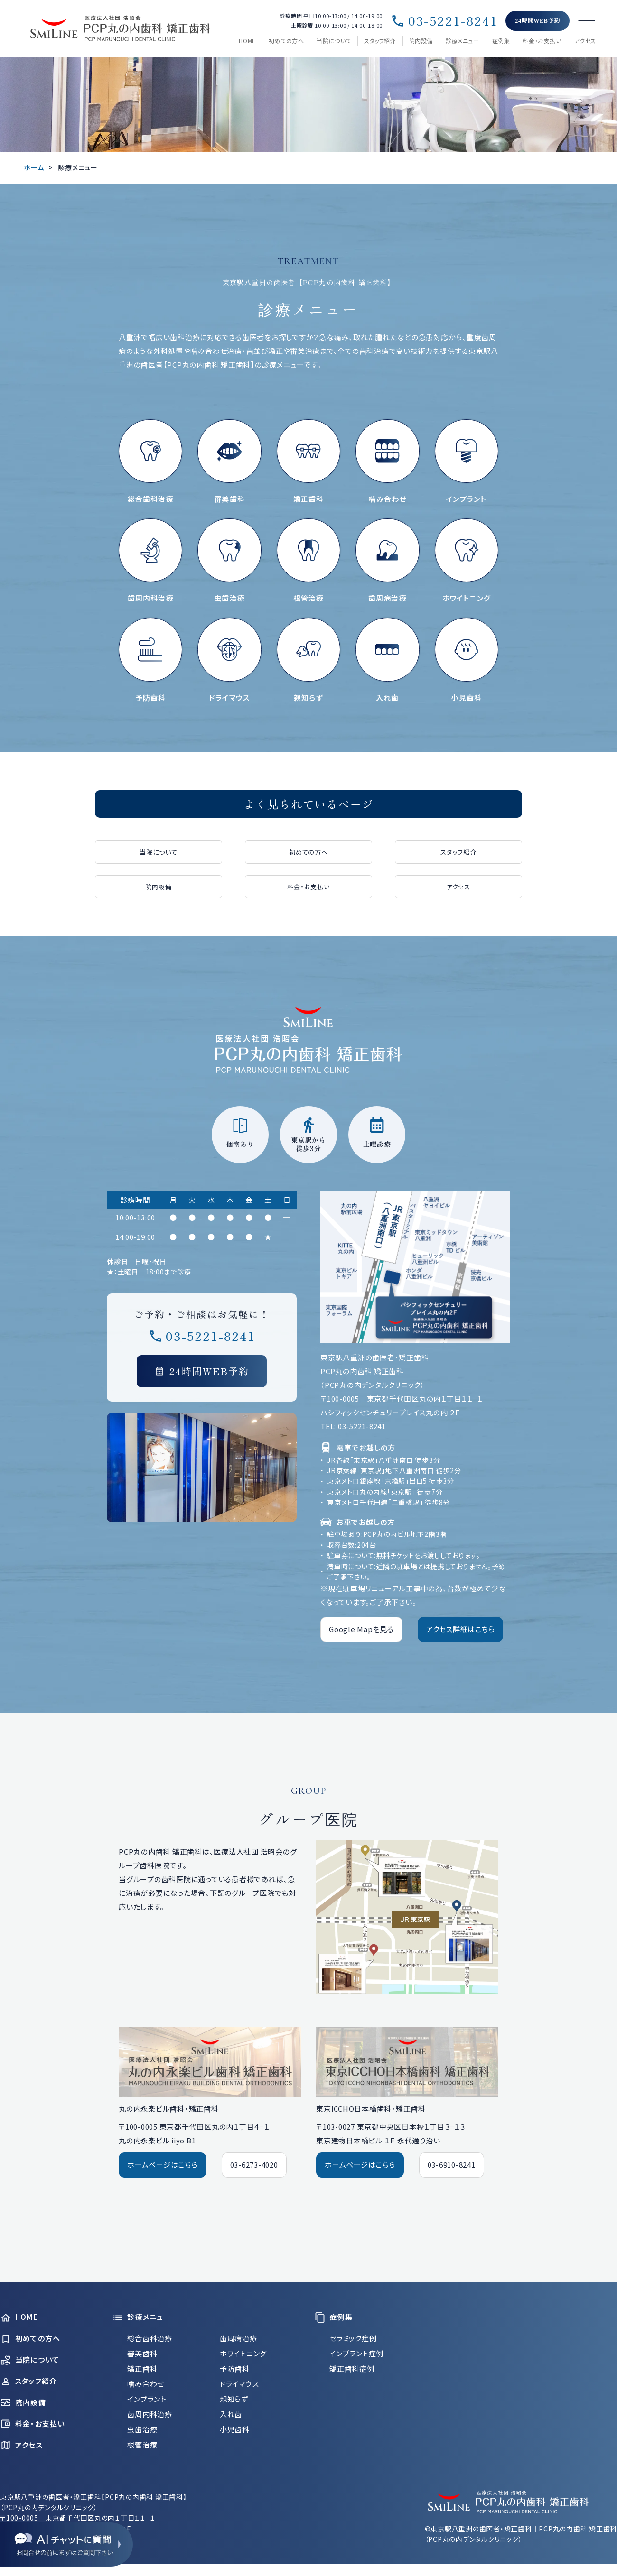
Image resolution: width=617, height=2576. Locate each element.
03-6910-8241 (452, 2165)
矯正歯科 (142, 2368)
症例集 (501, 41)
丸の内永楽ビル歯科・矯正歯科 (169, 2109)
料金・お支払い (542, 41)
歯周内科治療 (149, 2414)
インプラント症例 (356, 2353)
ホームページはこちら (162, 2165)
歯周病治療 (238, 2338)
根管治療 (142, 2444)
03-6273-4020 (254, 2165)
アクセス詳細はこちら (460, 1629)
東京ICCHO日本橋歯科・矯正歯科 (371, 2109)
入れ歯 (231, 2414)
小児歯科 (235, 2429)
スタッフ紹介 (380, 41)
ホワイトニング (243, 2353)
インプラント (147, 2399)
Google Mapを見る (361, 1629)
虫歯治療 (142, 2429)
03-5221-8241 (444, 20)
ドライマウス (239, 2384)
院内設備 (421, 41)
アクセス (585, 41)
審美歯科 (142, 2353)
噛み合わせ (145, 2384)
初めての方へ (286, 41)
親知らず (234, 2399)
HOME (247, 41)
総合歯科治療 (149, 2338)
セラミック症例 (352, 2338)
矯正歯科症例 (351, 2368)
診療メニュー (462, 41)
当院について (334, 41)
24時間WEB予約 (537, 21)
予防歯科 (235, 2368)
